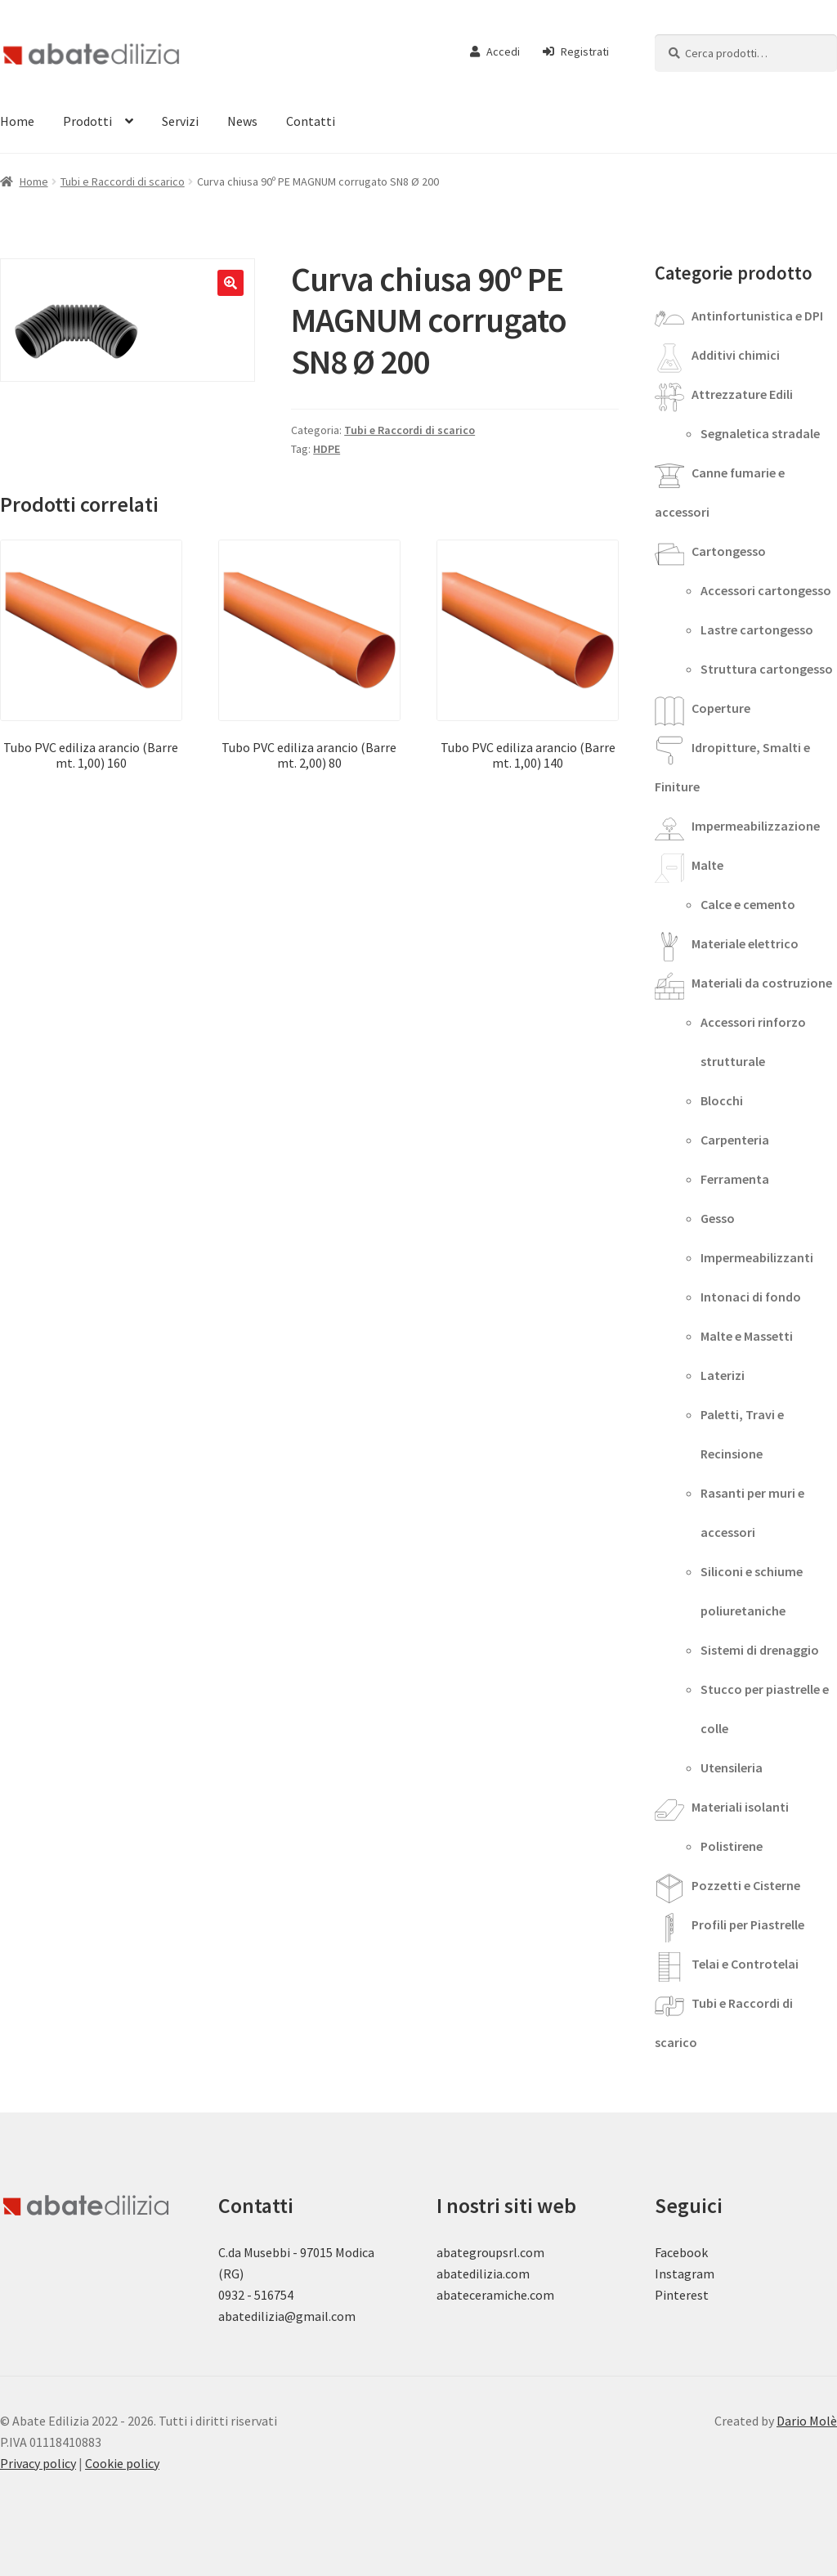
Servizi (180, 121)
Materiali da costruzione (762, 982)
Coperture (721, 708)
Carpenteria (734, 1139)
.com (540, 2295)
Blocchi (721, 1100)
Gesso (717, 1218)
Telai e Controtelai (745, 1964)
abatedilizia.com (483, 2273)
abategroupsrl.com (490, 2252)
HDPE (326, 448)
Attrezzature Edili (742, 394)
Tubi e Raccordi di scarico (122, 181)
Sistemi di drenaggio (759, 1650)
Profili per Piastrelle (748, 1924)
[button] (230, 283)
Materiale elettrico (745, 943)
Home (34, 181)
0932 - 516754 (255, 2295)
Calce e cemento (747, 904)
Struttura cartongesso (766, 669)
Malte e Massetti (746, 1336)
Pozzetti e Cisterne (746, 1885)
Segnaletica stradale (760, 433)
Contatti (310, 121)
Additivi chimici (736, 355)
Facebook (681, 2252)
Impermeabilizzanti (756, 1257)
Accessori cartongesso (765, 590)
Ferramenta (734, 1179)
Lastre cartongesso (756, 629)
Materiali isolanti (740, 1807)
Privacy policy (38, 2463)
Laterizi (722, 1375)
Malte (707, 865)
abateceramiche (481, 2295)
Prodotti (87, 121)
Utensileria (731, 1767)
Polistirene (731, 1846)
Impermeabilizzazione (756, 826)
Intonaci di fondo (750, 1296)
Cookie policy (122, 2463)
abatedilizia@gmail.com (287, 2316)
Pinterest (682, 2295)
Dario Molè (807, 2420)
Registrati (576, 51)
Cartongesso (729, 551)
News (242, 121)
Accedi (495, 51)
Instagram (684, 2273)
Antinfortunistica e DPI (757, 315)
